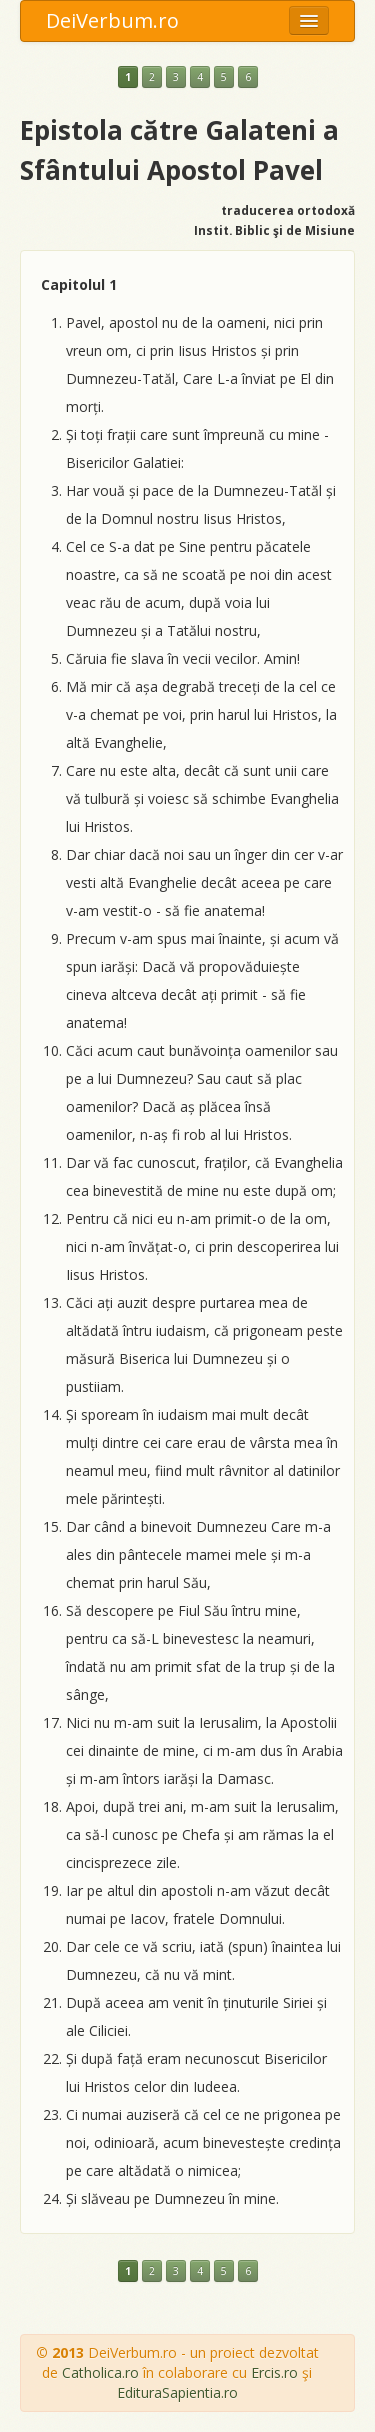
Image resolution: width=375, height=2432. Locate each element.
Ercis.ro (274, 2372)
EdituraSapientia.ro (177, 2392)
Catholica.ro (100, 2372)
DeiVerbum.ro (112, 20)
